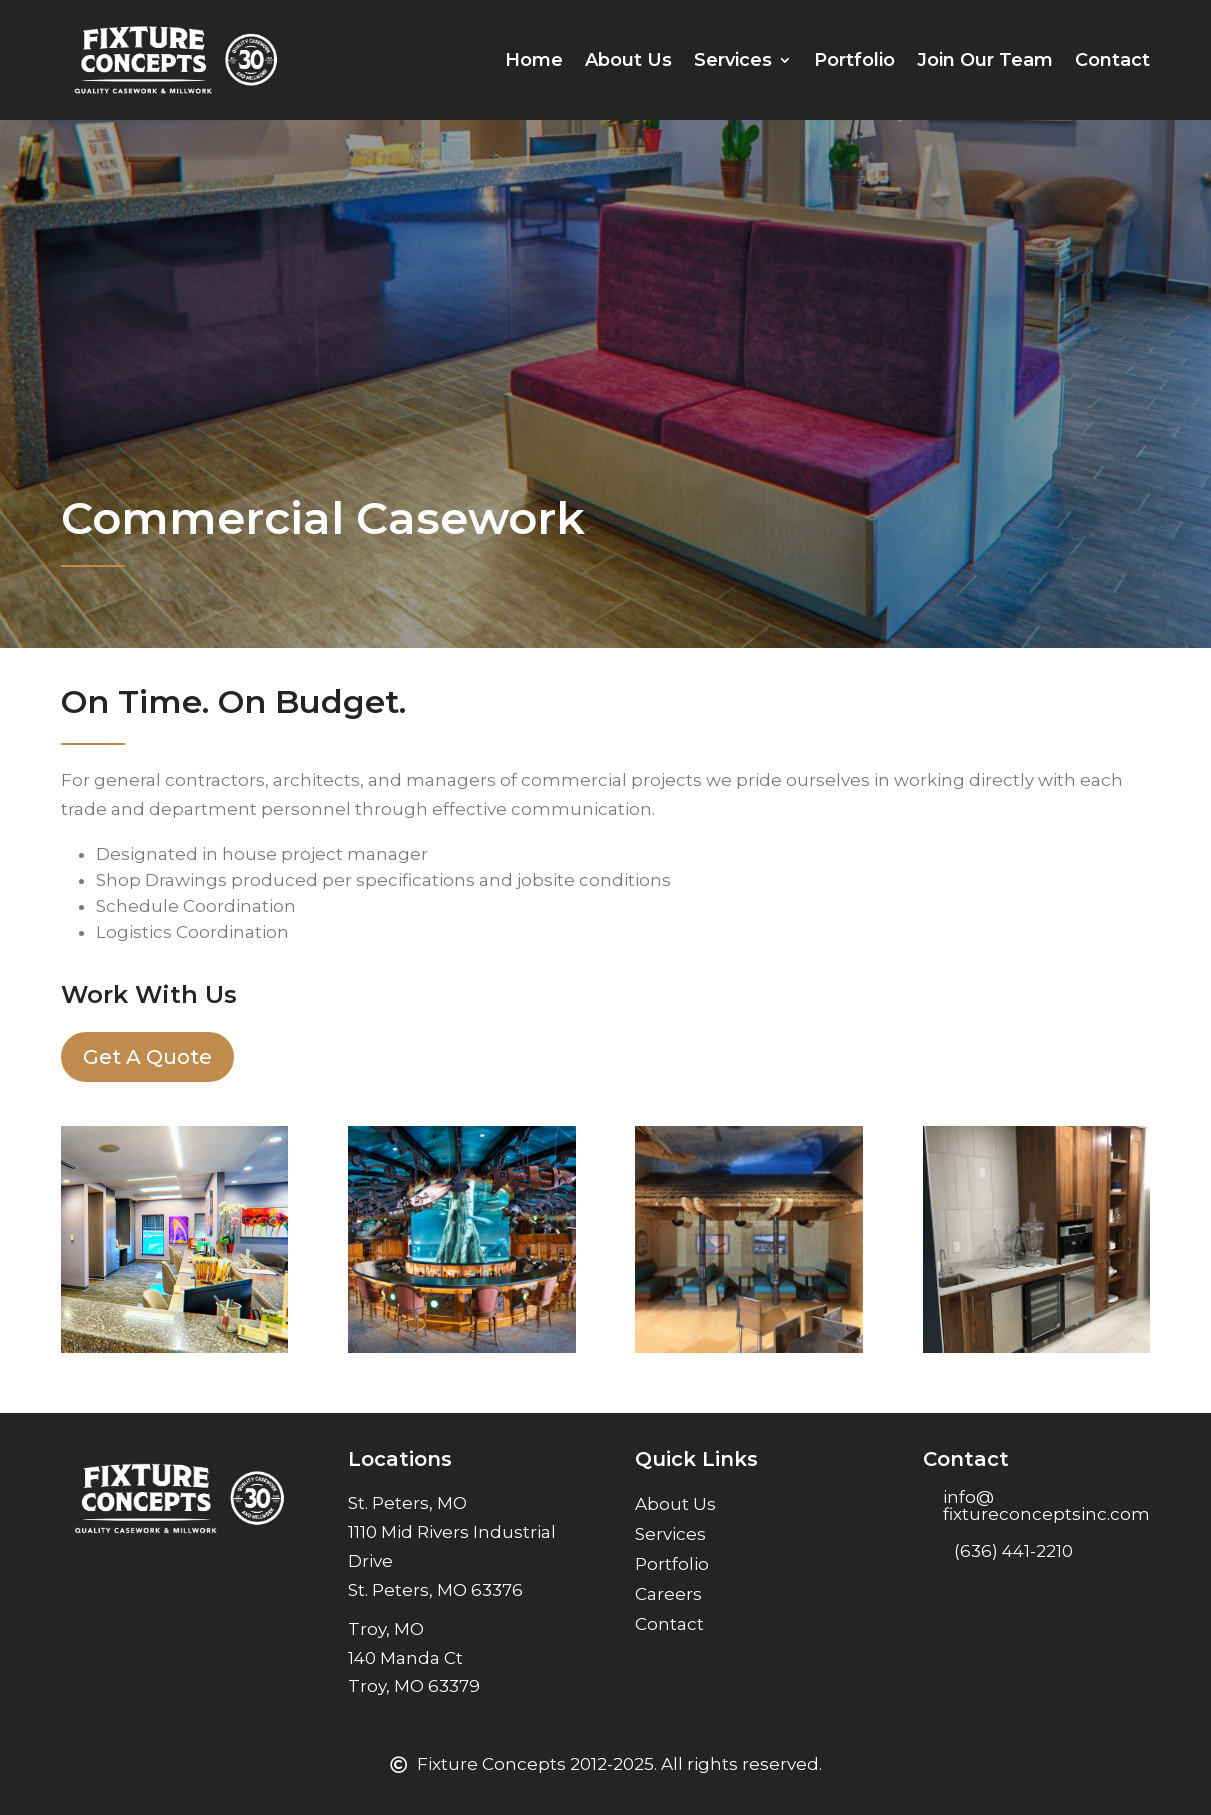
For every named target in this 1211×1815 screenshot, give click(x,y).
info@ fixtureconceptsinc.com (1046, 1505)
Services (733, 60)
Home (534, 60)
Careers (668, 1595)
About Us (628, 60)
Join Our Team (985, 60)
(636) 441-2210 (1013, 1551)
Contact (1112, 60)
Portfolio (854, 60)
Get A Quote (147, 1057)
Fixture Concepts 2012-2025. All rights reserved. (619, 1764)
